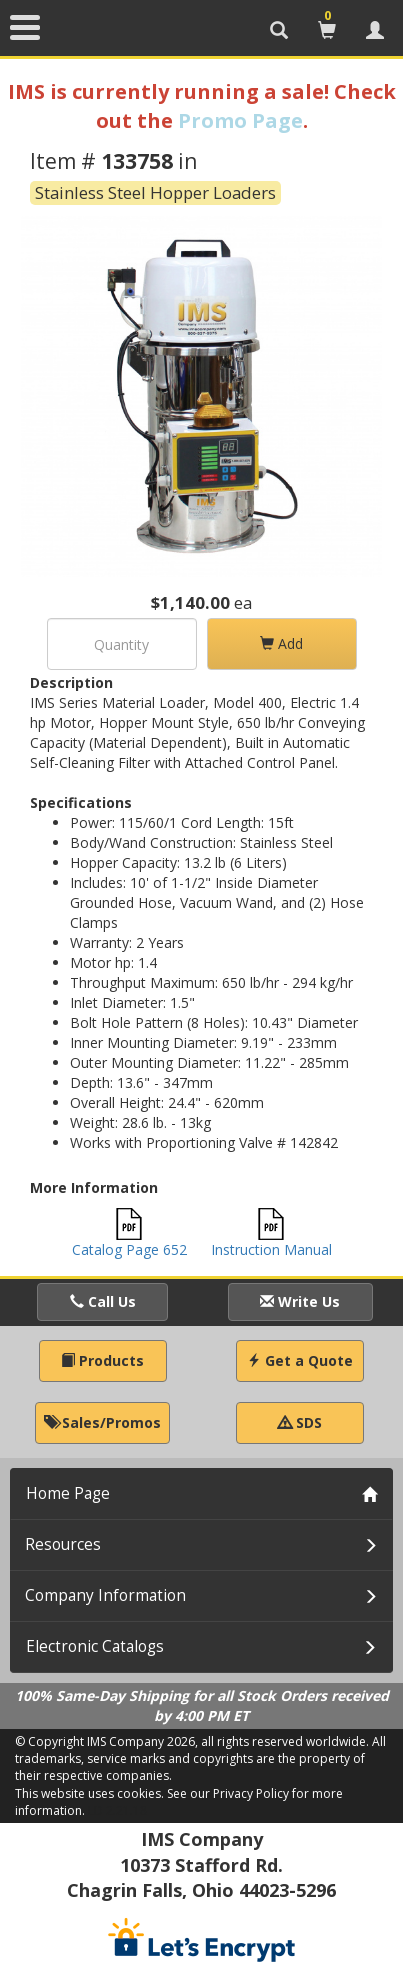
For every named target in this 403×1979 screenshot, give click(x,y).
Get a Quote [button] (300, 1360)
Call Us (103, 1301)
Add (281, 643)
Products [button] (102, 1360)
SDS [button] (300, 1422)
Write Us (300, 1301)
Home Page (68, 1493)
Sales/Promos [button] (102, 1422)
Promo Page (240, 120)
